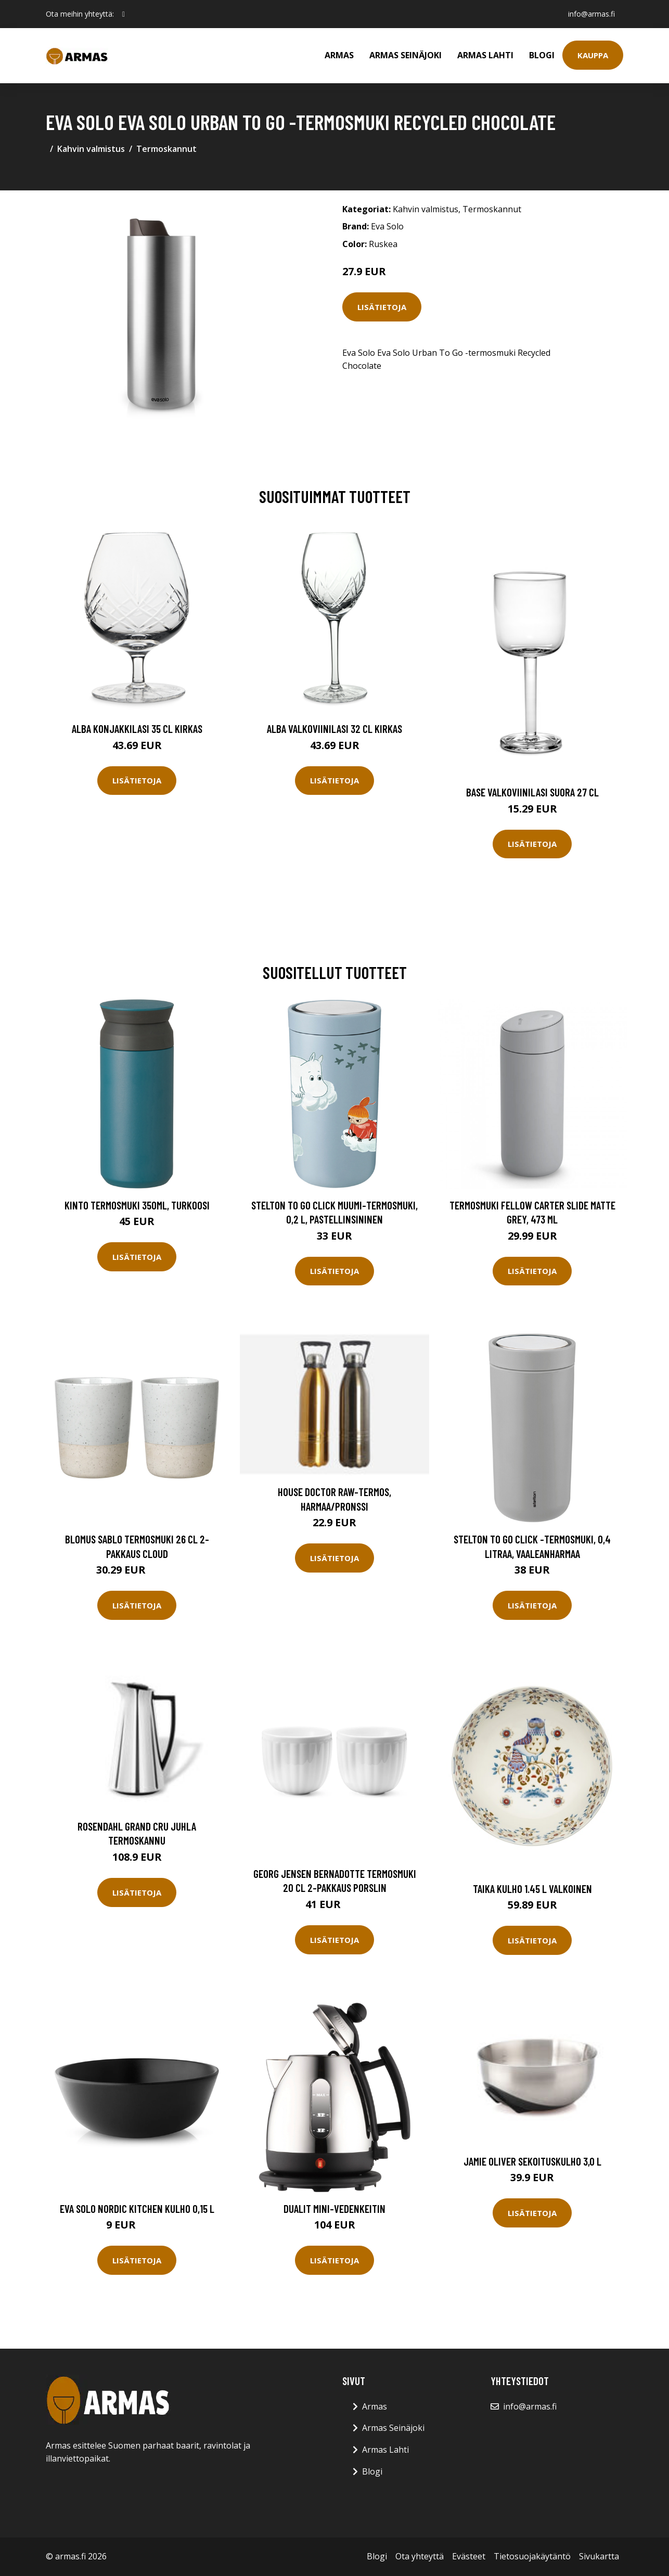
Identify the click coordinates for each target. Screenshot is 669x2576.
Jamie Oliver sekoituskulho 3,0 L (532, 2161)
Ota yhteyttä (419, 2556)
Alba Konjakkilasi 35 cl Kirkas (137, 728)
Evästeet (468, 2556)
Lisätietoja (381, 307)
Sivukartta (599, 2556)
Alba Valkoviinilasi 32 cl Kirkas (334, 728)
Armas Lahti (485, 55)
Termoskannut (166, 148)
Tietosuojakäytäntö (532, 2556)
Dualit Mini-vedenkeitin (334, 2208)
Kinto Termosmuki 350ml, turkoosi (137, 1205)
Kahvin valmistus (91, 148)
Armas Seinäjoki (405, 55)
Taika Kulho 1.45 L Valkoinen (532, 1888)
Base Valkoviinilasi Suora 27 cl (532, 791)
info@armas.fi (591, 14)
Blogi (542, 55)
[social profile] (123, 14)
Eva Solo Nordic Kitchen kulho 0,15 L (137, 2208)
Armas (339, 55)
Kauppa (592, 55)
